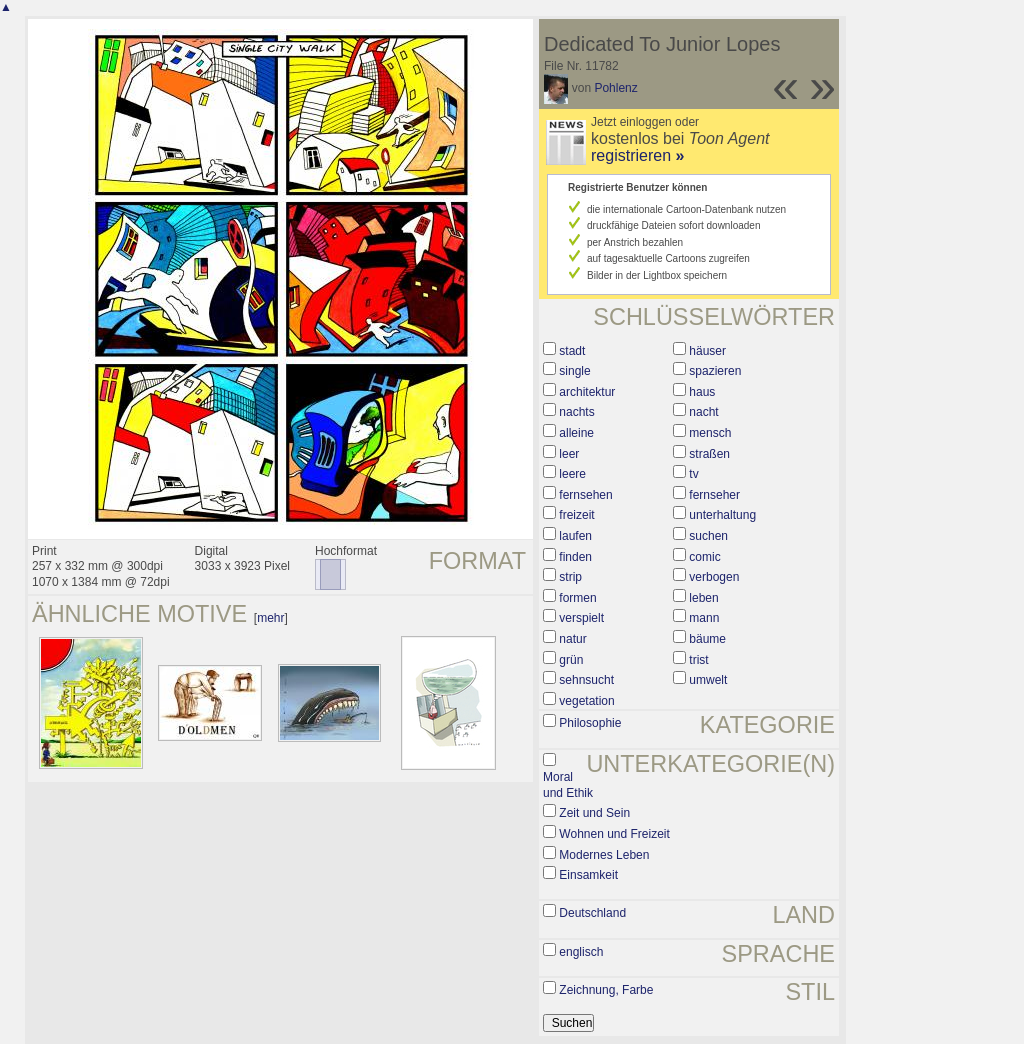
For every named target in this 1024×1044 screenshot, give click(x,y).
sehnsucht (586, 680)
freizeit (576, 515)
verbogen (714, 577)
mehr (270, 618)
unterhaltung (722, 515)
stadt (572, 351)
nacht (703, 412)
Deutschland (592, 913)
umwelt (708, 680)
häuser (707, 351)
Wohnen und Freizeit (614, 834)
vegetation (586, 701)
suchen (708, 536)
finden (575, 557)
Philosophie (590, 723)
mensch (710, 433)
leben (703, 598)
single (574, 371)
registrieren (637, 155)
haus (702, 392)
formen (577, 598)
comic (704, 557)
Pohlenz (615, 88)
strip (570, 577)
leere (572, 474)
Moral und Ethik (568, 785)
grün (571, 660)
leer (569, 454)
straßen (709, 454)
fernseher (714, 495)
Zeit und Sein (594, 813)
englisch (581, 952)
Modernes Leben (604, 855)
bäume (707, 639)
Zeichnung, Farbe (606, 990)
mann (704, 618)
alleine (576, 433)
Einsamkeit (588, 875)
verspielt (581, 618)
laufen (575, 536)
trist (698, 660)
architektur (587, 392)
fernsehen (585, 495)
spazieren (715, 371)
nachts (576, 412)
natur (572, 639)
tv (693, 474)
